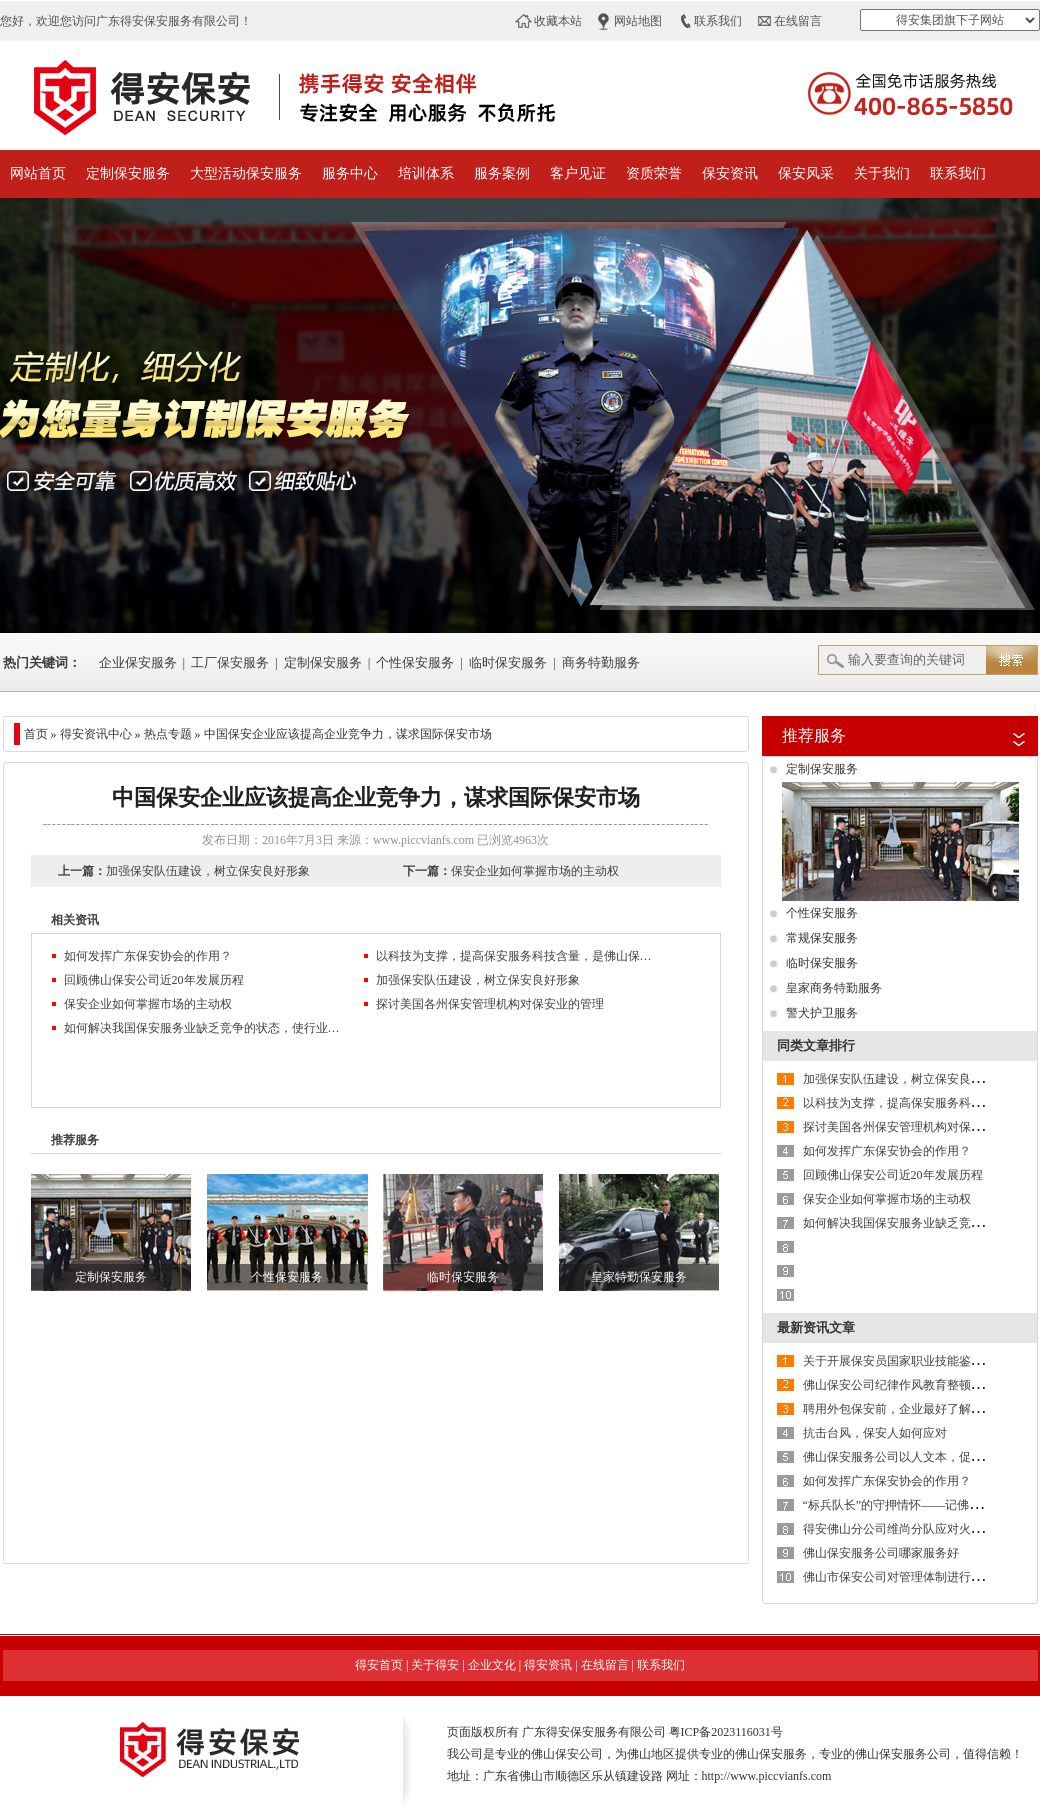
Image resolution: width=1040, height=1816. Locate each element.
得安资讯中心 (96, 734)
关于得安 (435, 1665)
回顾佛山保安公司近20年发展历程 (154, 980)
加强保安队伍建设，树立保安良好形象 (208, 871)
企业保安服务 (138, 662)
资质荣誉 (654, 173)
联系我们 (718, 21)
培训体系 (426, 173)
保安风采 (806, 173)
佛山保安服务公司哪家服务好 (881, 1553)
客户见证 (578, 173)
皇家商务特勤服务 (834, 988)
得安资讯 (548, 1665)
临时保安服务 (508, 662)
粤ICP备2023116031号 (726, 1732)
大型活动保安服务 (246, 173)
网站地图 (638, 21)
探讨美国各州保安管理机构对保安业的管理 (490, 1004)
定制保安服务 (128, 173)
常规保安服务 (822, 938)
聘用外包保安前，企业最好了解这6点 (902, 1409)
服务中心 (350, 173)
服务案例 (502, 173)
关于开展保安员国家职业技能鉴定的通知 (911, 1361)
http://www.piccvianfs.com (767, 1776)
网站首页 (38, 173)
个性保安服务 (415, 662)
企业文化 (492, 1665)
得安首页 (379, 1665)
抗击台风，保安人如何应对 (875, 1433)
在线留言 (798, 21)
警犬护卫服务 (822, 1013)
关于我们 (882, 173)
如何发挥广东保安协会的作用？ (148, 956)
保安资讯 (730, 173)
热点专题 (168, 734)
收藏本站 (558, 21)
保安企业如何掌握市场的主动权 (535, 871)
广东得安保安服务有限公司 (594, 1732)
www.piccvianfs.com (423, 840)
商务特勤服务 (601, 662)
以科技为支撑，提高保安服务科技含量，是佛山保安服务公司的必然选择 (516, 956)
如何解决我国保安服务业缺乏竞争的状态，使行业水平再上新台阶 (204, 1028)
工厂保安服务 (230, 662)
